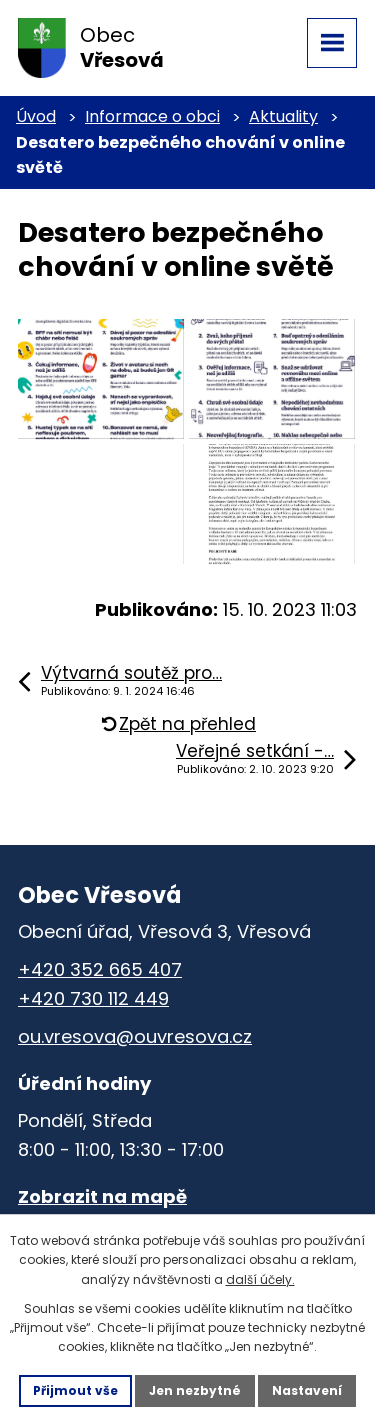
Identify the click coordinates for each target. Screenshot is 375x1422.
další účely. (260, 1279)
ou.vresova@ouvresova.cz (135, 1036)
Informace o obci (152, 116)
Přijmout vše (75, 1390)
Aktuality (283, 116)
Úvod (36, 116)
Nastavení (307, 1390)
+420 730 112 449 (93, 998)
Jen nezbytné (195, 1390)
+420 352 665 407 (100, 969)
